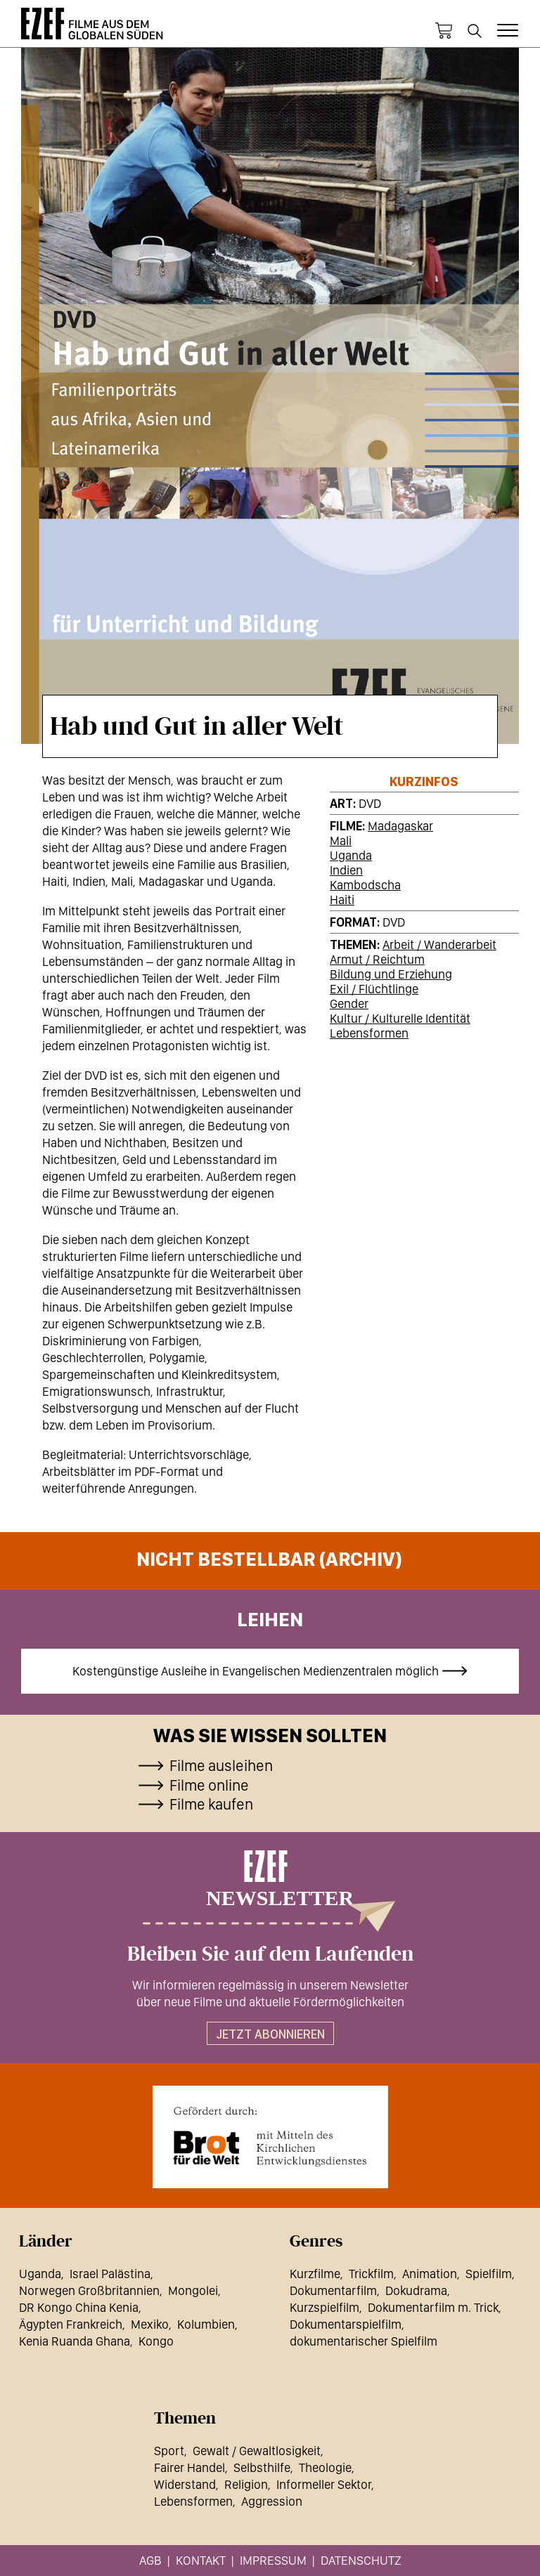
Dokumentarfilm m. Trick (433, 2307)
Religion (246, 2484)
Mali (341, 840)
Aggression (271, 2501)
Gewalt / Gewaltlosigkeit (257, 2450)
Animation (429, 2273)
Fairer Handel (189, 2467)
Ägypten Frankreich (70, 2324)
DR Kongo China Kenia (79, 2307)
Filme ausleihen (221, 1765)
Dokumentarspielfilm (345, 2324)
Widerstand (185, 2484)
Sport (169, 2450)
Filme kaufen (211, 1804)
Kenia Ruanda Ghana (74, 2341)
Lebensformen (369, 1033)
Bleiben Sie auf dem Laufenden (270, 1954)
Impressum (273, 2560)
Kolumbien (206, 2324)
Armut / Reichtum (377, 959)
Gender (349, 1003)
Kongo (156, 2341)
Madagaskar (400, 825)
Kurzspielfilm (324, 2307)
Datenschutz (361, 2560)
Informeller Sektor (323, 2484)
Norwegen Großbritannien (89, 2290)
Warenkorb (443, 30)
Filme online (209, 1785)
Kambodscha (365, 884)
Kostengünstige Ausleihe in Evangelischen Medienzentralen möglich (255, 1670)
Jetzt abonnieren (270, 2034)
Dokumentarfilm (333, 2290)
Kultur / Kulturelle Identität (400, 1018)
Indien (346, 870)
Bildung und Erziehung (391, 974)
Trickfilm (371, 2273)
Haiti (342, 899)
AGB (150, 2560)
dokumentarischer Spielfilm (363, 2341)
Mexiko (150, 2324)
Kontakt (201, 2560)
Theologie (325, 2467)
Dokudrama (416, 2290)
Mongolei (193, 2290)
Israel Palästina (110, 2273)
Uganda (351, 855)
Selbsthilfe (261, 2467)
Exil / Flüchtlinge (374, 988)
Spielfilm (488, 2273)
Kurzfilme (315, 2273)
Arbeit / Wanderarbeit (439, 944)
